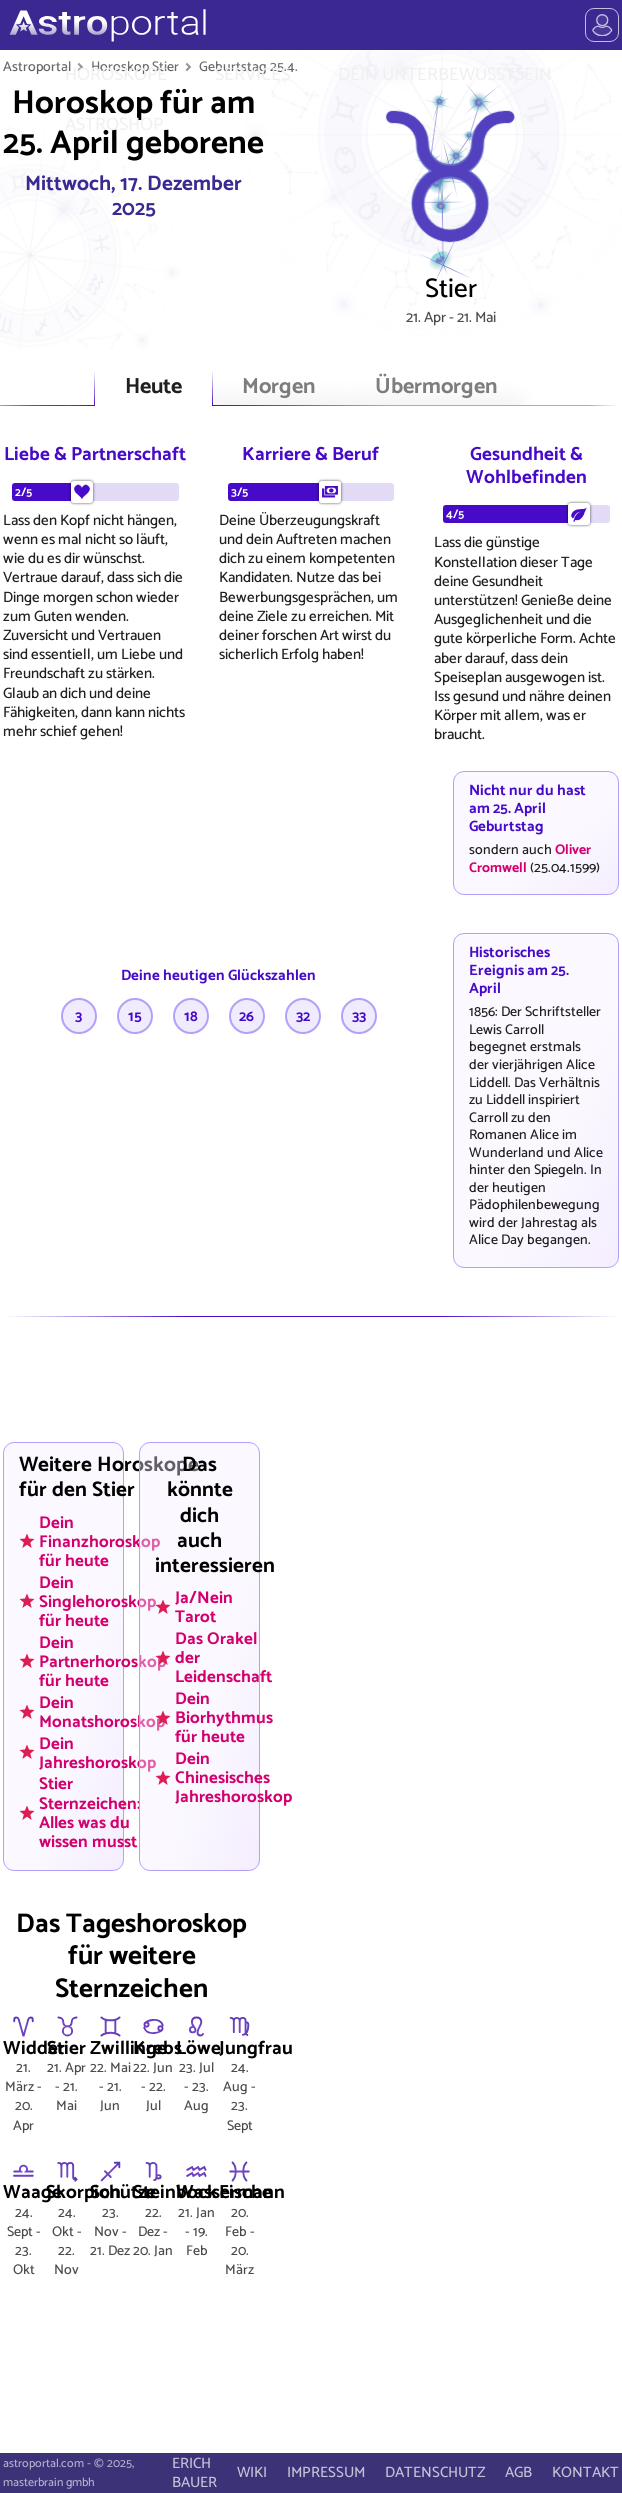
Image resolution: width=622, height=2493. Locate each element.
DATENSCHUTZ (435, 2472)
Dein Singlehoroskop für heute (97, 1601)
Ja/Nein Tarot (204, 1607)
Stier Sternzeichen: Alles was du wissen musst (90, 1812)
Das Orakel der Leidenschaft (223, 1658)
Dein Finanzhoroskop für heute (99, 1541)
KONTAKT (585, 2472)
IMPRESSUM (326, 2472)
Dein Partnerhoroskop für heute (102, 1661)
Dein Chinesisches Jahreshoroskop (233, 1778)
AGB (518, 2472)
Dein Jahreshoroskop (97, 1752)
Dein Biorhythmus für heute (224, 1718)
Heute (153, 387)
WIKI (252, 2472)
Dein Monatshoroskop (102, 1711)
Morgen (278, 387)
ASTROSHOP (114, 125)
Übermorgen (436, 387)
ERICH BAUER (194, 2473)
